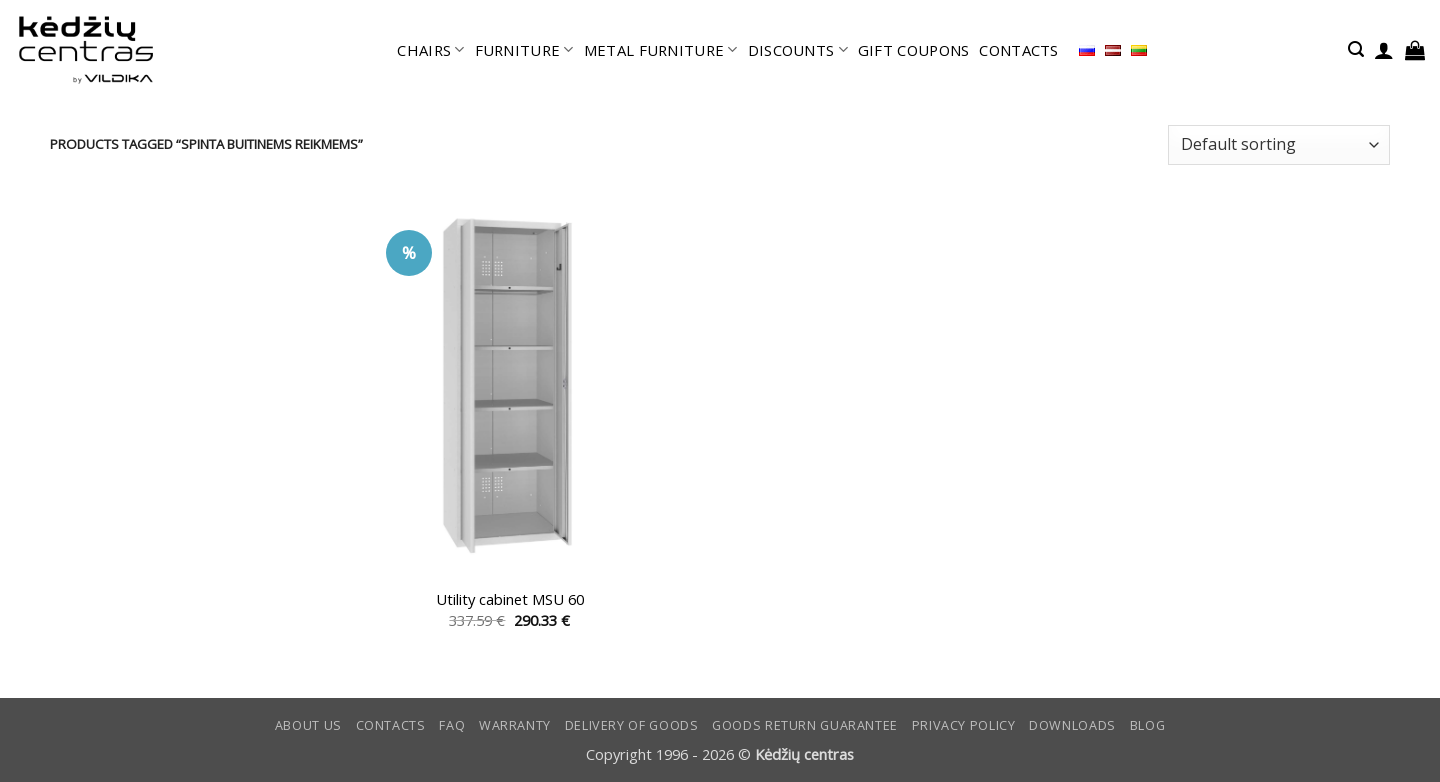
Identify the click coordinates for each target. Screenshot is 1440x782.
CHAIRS (430, 50)
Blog (1148, 725)
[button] (1356, 49)
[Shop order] (1279, 145)
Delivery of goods (632, 725)
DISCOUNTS (798, 50)
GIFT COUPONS (914, 50)
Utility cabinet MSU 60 (510, 599)
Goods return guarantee (805, 725)
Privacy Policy (964, 725)
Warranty (515, 725)
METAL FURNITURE (661, 50)
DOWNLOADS (1072, 725)
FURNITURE (524, 50)
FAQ (452, 725)
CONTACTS (1018, 50)
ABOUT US (308, 725)
